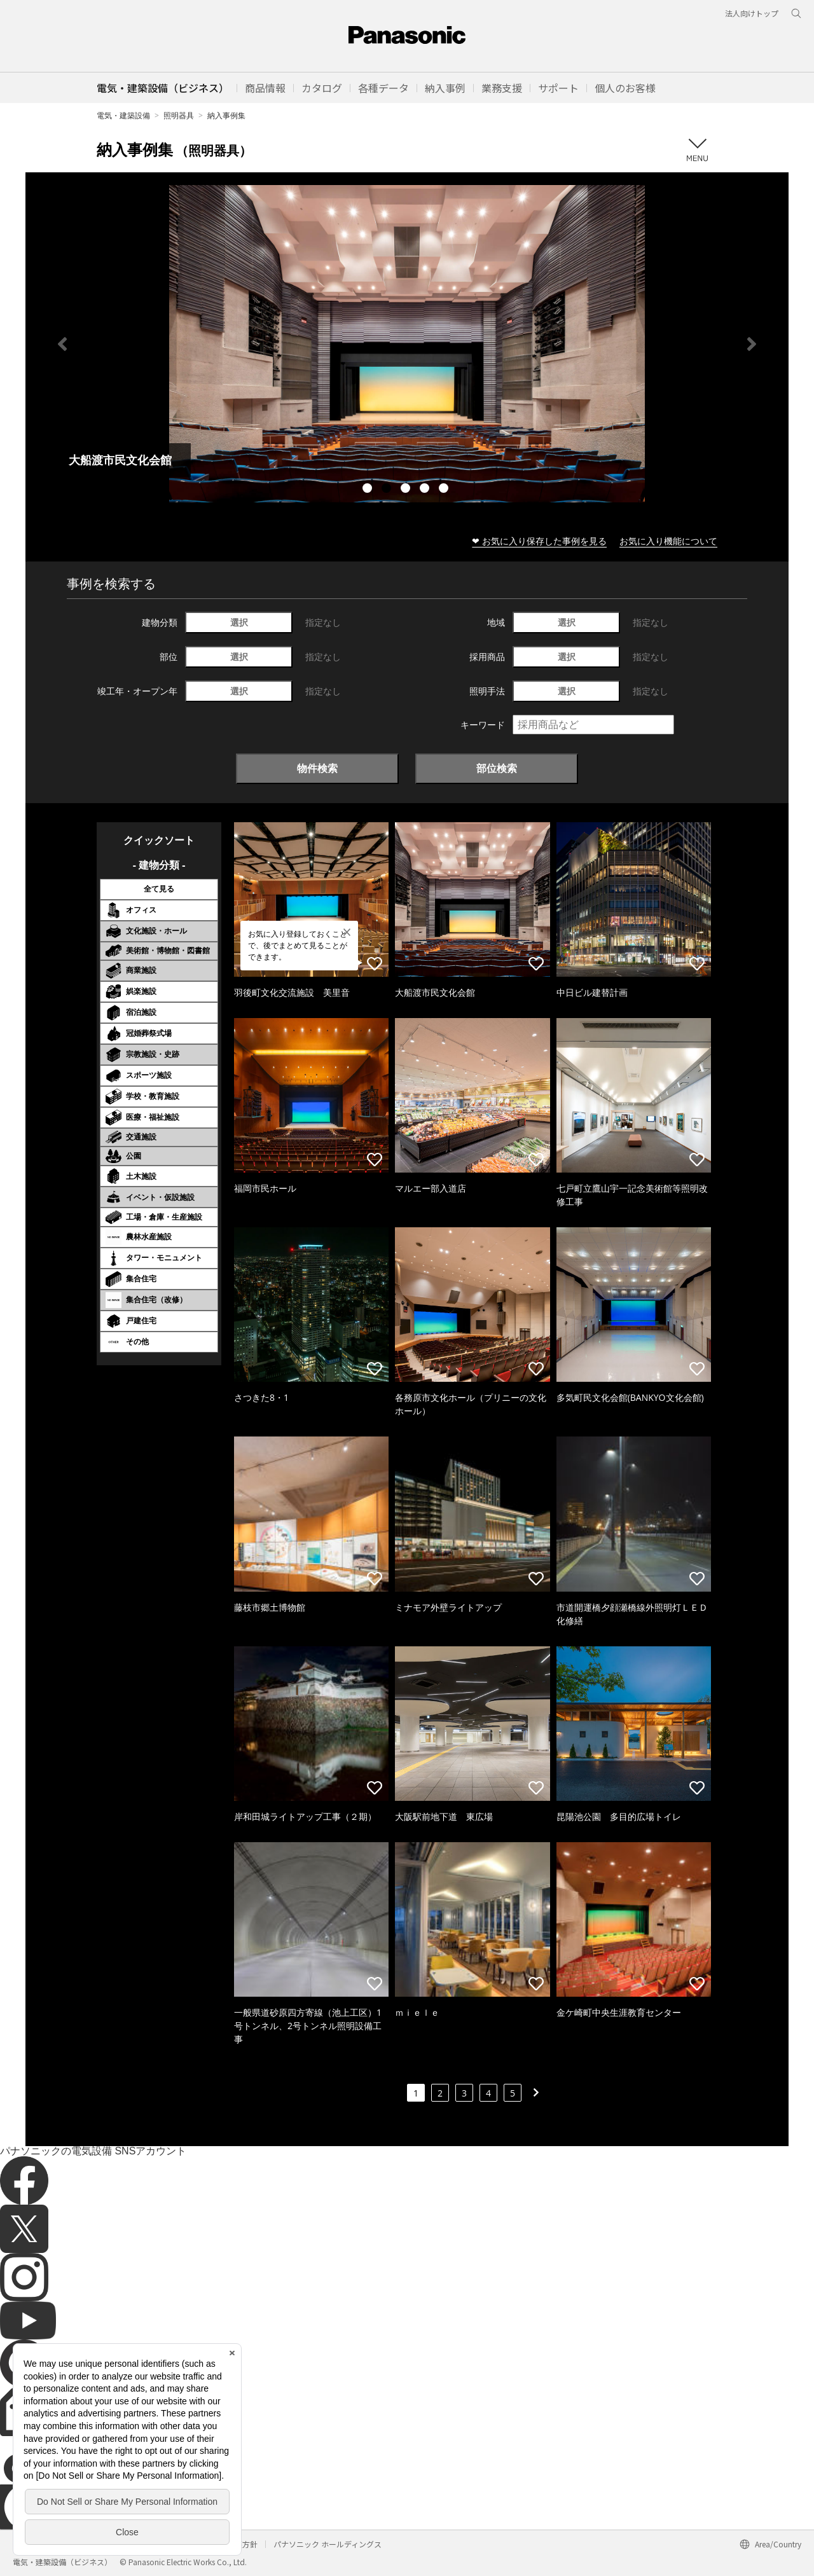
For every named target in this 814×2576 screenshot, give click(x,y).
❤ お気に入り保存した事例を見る (539, 541)
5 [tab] (445, 489)
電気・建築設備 (123, 115)
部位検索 (496, 768)
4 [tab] (426, 489)
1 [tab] (368, 489)
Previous (62, 344)
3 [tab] (407, 489)
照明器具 (178, 115)
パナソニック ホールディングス (327, 2543)
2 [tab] (388, 489)
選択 (239, 622)
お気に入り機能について (668, 541)
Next (751, 344)
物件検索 (317, 768)
